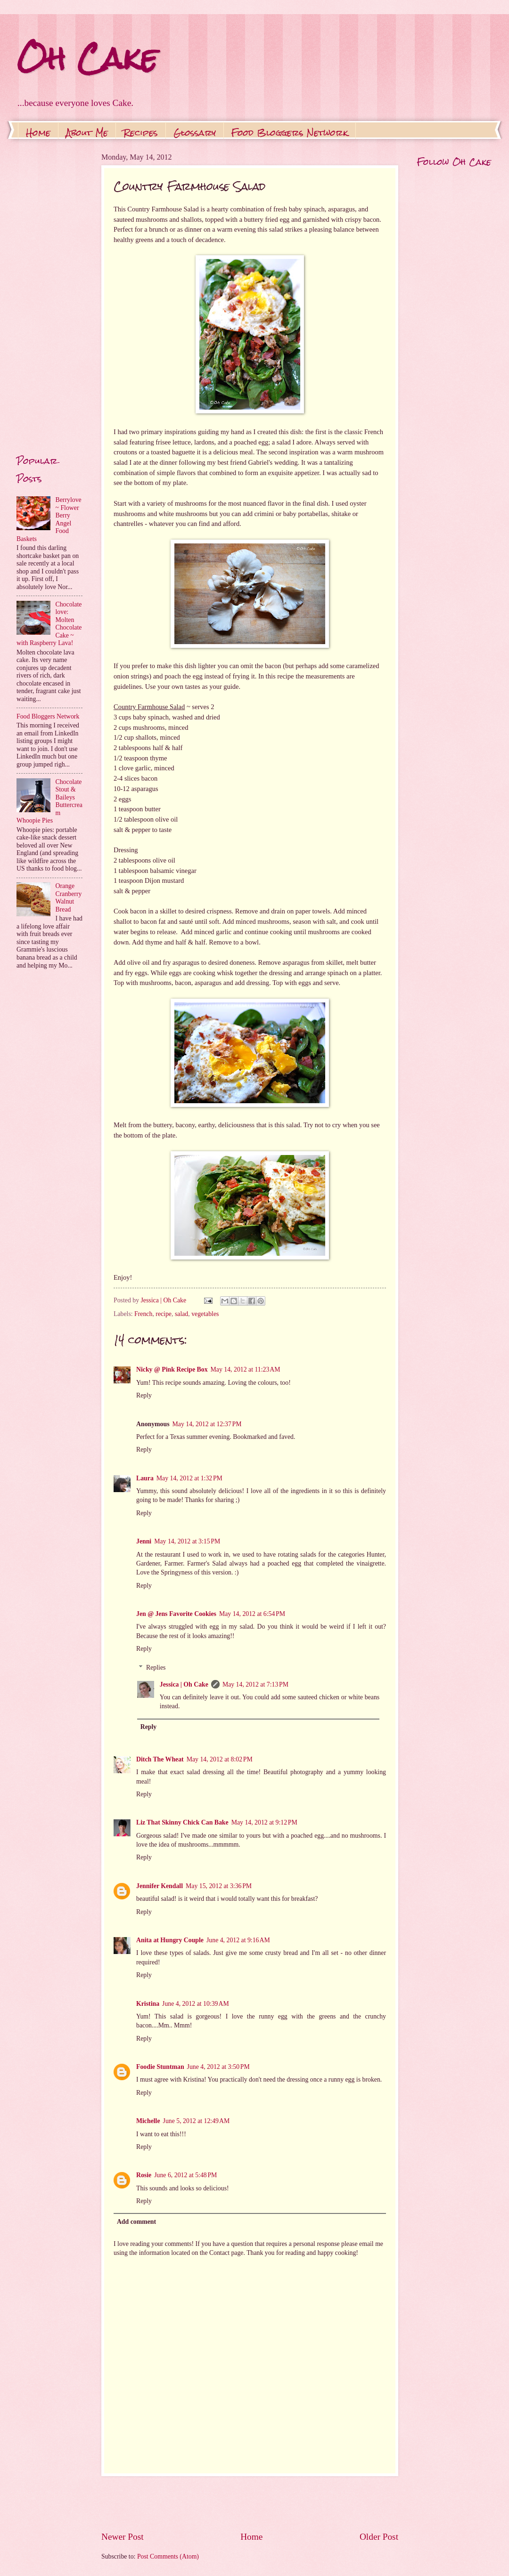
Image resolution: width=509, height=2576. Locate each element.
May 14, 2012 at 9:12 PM (264, 1822)
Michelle (148, 2120)
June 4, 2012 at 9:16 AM (238, 1940)
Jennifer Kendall (159, 1886)
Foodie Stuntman (160, 2066)
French (143, 1313)
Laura (145, 1478)
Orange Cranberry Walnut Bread (69, 897)
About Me (87, 132)
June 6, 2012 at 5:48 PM (185, 2175)
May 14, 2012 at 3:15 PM (187, 1541)
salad (181, 1313)
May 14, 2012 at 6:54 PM (252, 1613)
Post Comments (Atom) (168, 2556)
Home (38, 132)
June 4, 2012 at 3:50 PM (218, 2066)
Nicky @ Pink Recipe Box (172, 1369)
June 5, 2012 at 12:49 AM (196, 2120)
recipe (164, 1313)
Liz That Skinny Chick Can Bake (182, 1822)
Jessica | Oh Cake (184, 1684)
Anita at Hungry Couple (170, 1940)
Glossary (194, 132)
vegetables (205, 1313)
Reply (144, 1395)
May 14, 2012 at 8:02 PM (220, 1759)
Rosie (143, 2175)
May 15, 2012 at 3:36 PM (219, 1886)
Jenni (143, 1541)
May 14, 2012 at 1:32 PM (189, 1478)
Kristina (147, 2003)
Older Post (379, 2537)
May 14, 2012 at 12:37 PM (207, 1424)
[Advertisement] (250, 2503)
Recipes (140, 132)
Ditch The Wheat (160, 1759)
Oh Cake (86, 58)
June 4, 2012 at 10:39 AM (195, 2003)
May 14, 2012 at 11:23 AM (245, 1369)
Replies (155, 1667)
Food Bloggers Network (289, 132)
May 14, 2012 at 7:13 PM (255, 1684)
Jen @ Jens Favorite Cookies (176, 1613)
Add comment (136, 2221)
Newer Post (122, 2537)
